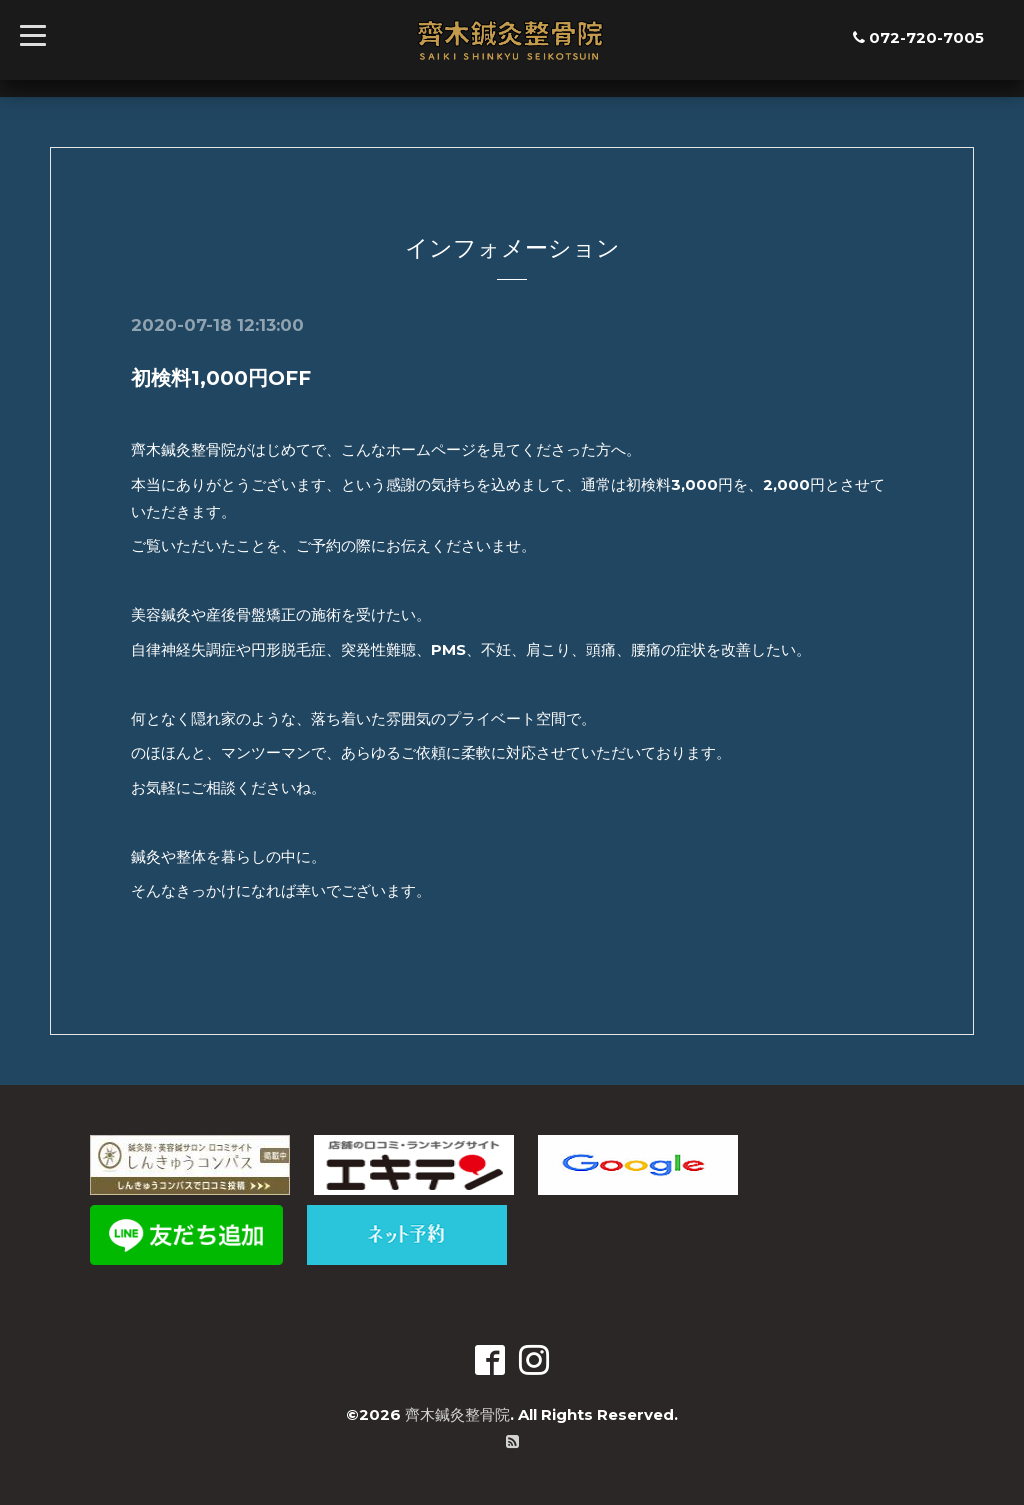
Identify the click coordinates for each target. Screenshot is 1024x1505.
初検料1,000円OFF (221, 378)
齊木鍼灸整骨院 (457, 1414)
